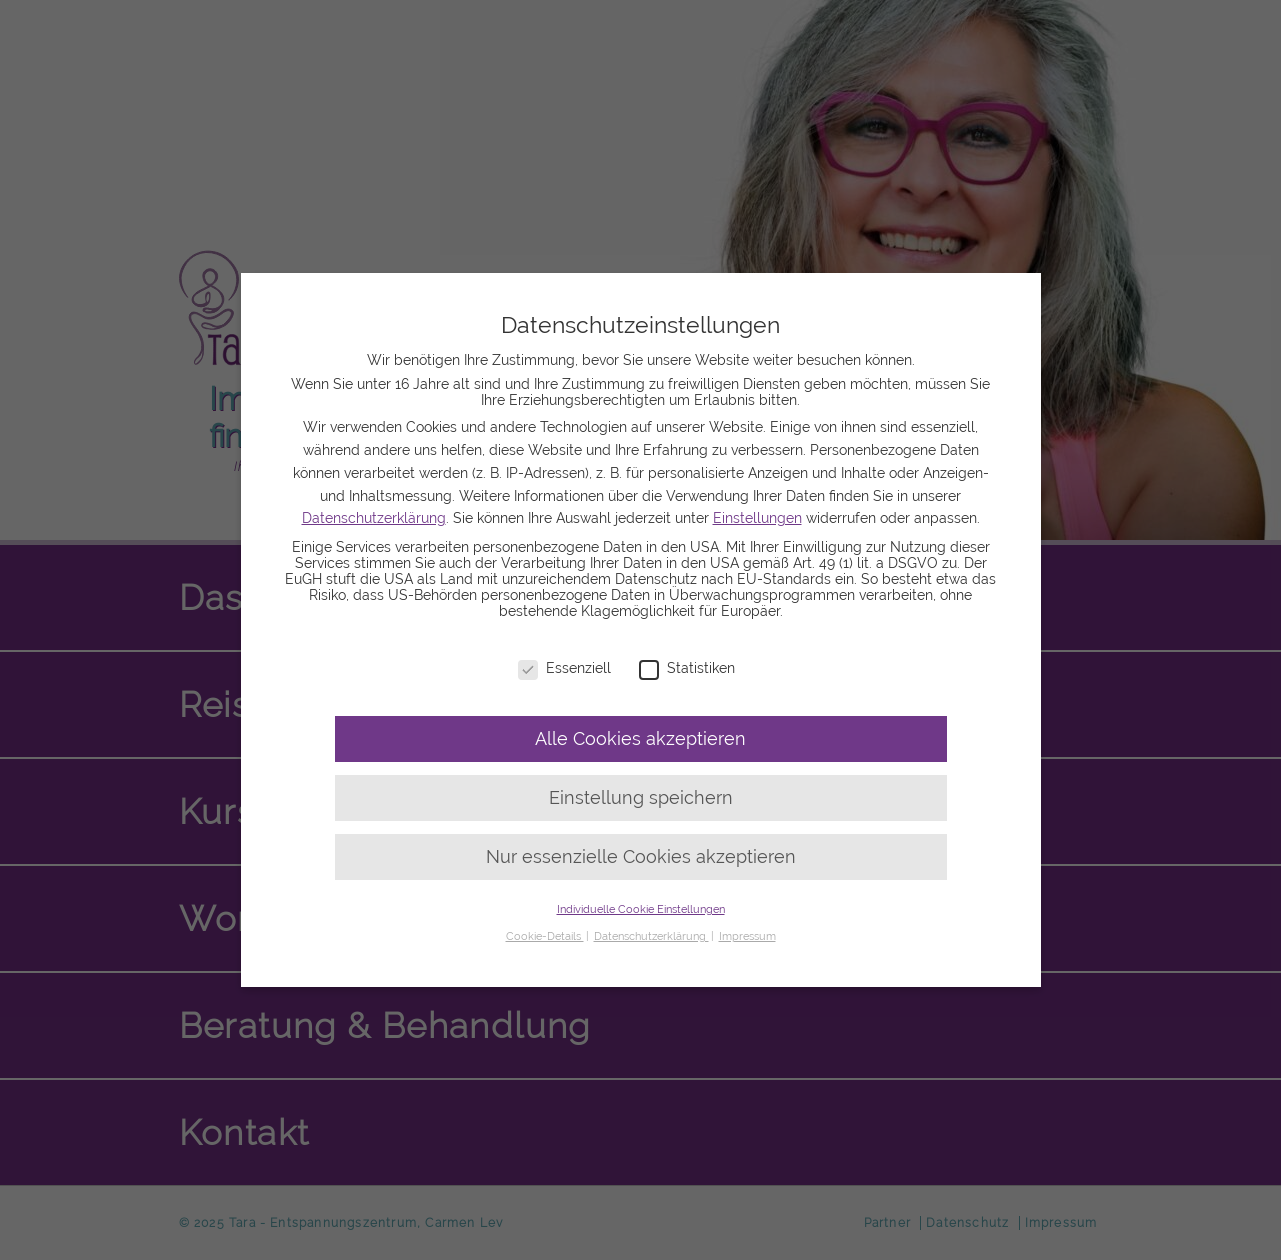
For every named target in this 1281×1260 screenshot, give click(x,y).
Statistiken (687, 668)
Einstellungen (757, 518)
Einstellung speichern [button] (641, 798)
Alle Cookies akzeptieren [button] (640, 739)
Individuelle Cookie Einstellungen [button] (641, 909)
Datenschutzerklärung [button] (651, 936)
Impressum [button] (747, 936)
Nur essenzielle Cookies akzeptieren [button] (641, 857)
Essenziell (564, 668)
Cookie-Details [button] (545, 936)
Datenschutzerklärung (374, 518)
